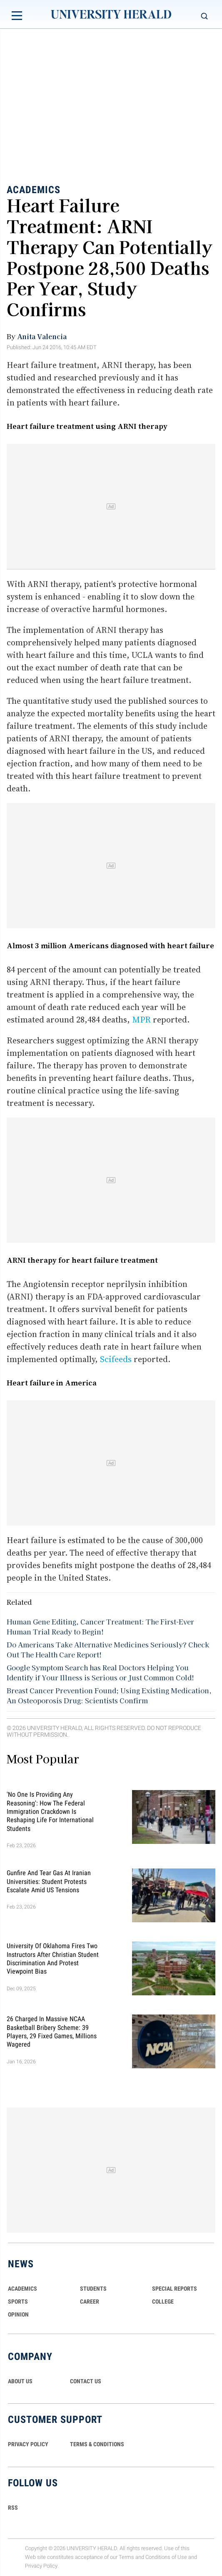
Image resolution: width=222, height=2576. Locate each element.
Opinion (18, 2314)
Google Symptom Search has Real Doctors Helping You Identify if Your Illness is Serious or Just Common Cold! (100, 1672)
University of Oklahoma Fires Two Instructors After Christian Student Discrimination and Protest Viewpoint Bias (53, 1958)
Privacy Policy (41, 2566)
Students (93, 2288)
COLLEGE (163, 2301)
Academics (33, 189)
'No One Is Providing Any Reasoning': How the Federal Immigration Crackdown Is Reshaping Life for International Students (50, 1811)
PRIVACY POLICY (28, 2444)
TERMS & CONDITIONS (97, 2444)
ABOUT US (20, 2381)
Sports (18, 2301)
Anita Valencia (42, 336)
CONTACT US (85, 2381)
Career (89, 2301)
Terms (126, 2557)
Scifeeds (116, 1359)
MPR (141, 1019)
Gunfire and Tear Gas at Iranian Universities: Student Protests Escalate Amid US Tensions (49, 1881)
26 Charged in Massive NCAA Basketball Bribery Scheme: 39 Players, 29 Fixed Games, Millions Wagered (52, 2031)
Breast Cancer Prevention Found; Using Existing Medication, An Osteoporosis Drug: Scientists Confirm (109, 1695)
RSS (13, 2507)
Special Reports (174, 2288)
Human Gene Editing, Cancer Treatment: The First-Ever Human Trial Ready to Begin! (100, 1627)
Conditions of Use (166, 2557)
